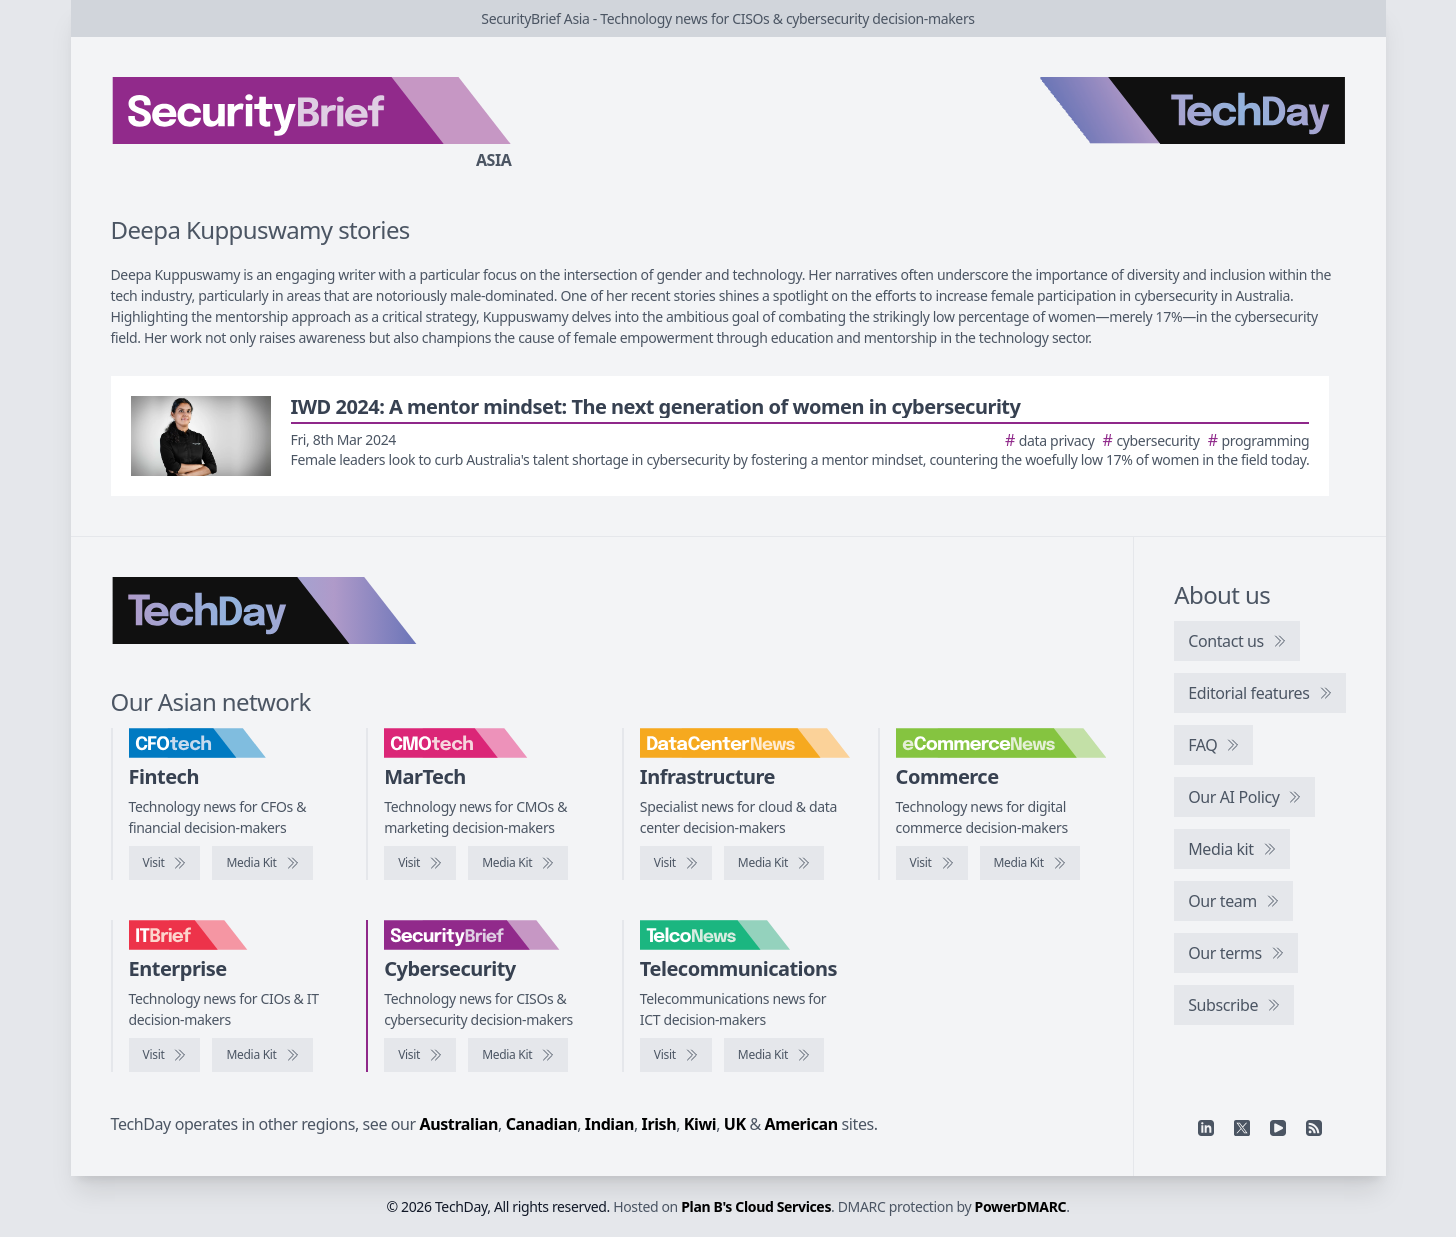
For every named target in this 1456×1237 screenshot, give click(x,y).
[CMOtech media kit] (518, 863)
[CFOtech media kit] (262, 863)
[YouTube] (1278, 1128)
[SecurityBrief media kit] (518, 1055)
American (801, 1124)
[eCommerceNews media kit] (1030, 863)
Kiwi (700, 1124)
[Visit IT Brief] (165, 1055)
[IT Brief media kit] (262, 1055)
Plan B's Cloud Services (756, 1206)
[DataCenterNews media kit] (774, 863)
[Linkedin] (1206, 1128)
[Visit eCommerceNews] (932, 863)
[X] (1242, 1128)
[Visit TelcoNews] (676, 1055)
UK (735, 1124)
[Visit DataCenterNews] (676, 863)
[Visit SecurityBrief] (420, 1055)
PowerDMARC (1021, 1206)
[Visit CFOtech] (165, 863)
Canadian (542, 1124)
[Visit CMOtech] (420, 863)
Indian (609, 1124)
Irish (659, 1124)
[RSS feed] (1314, 1128)
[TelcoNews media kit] (774, 1055)
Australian (459, 1124)
